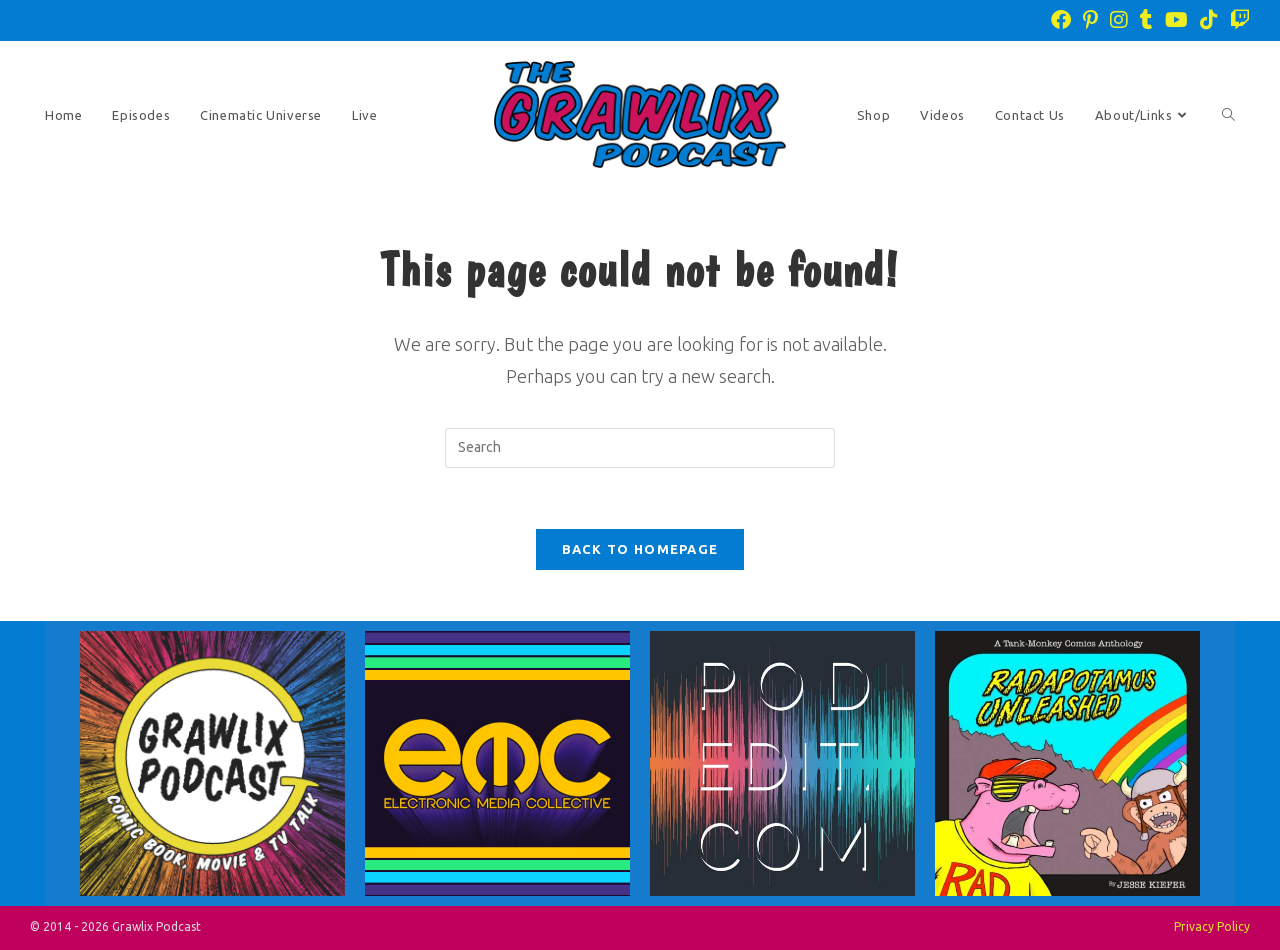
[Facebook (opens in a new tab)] (1061, 20)
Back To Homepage (640, 549)
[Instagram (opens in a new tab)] (1119, 20)
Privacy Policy (1212, 926)
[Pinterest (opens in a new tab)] (1090, 20)
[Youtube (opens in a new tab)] (1176, 20)
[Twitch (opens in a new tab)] (1237, 20)
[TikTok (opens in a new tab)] (1209, 20)
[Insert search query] (640, 448)
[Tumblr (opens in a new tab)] (1146, 20)
